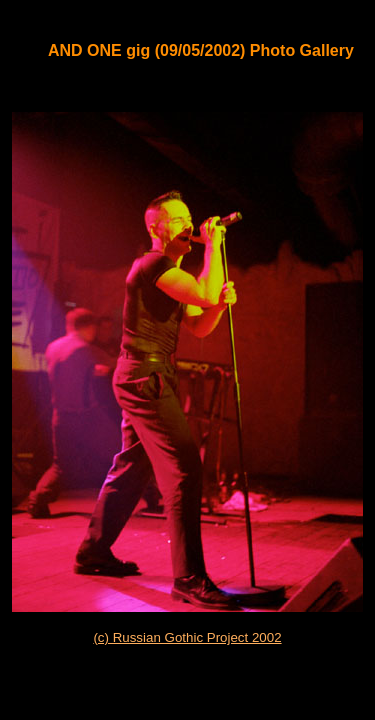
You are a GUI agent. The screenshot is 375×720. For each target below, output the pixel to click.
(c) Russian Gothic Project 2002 (187, 637)
